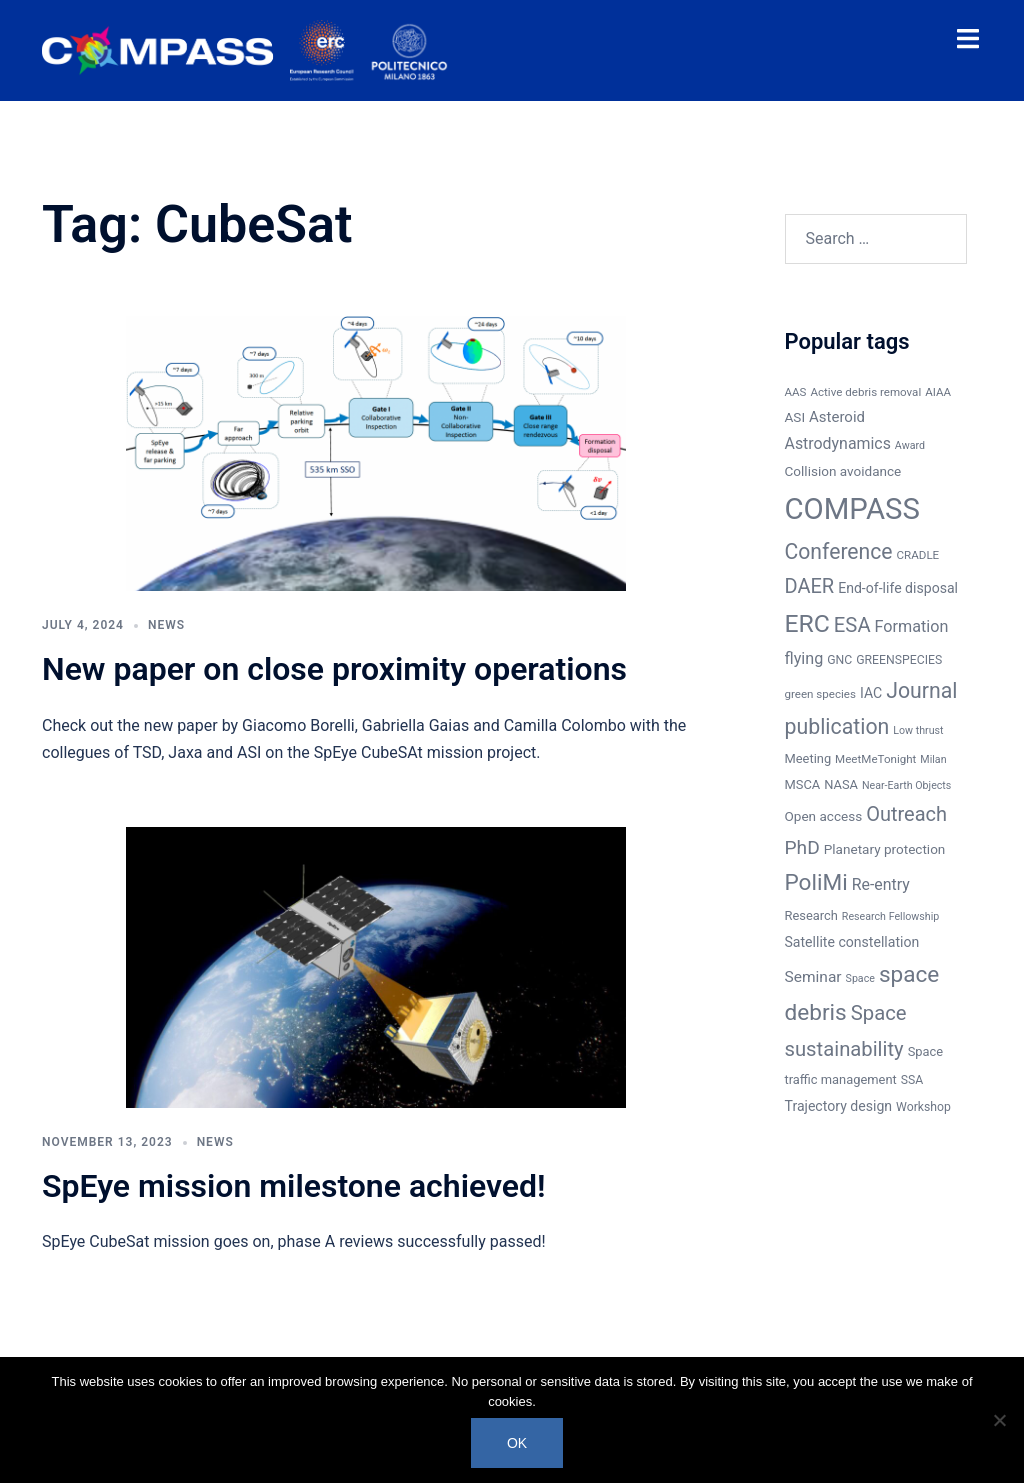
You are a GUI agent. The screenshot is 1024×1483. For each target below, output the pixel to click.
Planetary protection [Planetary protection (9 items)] (885, 849)
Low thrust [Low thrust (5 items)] (918, 730)
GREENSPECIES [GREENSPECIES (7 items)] (899, 660)
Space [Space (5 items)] (860, 978)
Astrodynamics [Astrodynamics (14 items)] (838, 443)
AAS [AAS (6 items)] (796, 392)
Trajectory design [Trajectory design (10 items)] (839, 1106)
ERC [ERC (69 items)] (807, 623)
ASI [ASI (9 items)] (795, 417)
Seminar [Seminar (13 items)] (813, 977)
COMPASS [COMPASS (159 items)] (852, 509)
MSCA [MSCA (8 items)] (803, 784)
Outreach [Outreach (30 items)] (906, 814)
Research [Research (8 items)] (811, 915)
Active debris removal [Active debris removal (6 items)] (865, 392)
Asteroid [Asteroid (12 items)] (837, 417)
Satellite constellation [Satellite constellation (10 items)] (852, 942)
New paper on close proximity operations (334, 669)
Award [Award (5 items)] (910, 445)
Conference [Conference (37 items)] (839, 551)
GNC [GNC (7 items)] (839, 660)
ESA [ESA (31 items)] (852, 625)
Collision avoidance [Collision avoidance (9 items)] (843, 471)
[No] (999, 1420)
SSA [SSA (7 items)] (912, 1080)
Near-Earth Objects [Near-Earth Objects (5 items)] (906, 785)
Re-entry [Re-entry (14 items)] (881, 884)
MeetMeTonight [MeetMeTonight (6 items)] (875, 759)
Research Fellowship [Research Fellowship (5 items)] (890, 916)
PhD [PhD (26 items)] (802, 847)
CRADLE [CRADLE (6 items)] (918, 555)
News (166, 625)
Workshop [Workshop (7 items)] (923, 1107)
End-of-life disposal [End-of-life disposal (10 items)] (898, 588)
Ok (517, 1443)
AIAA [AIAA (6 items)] (938, 392)
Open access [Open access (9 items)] (824, 816)
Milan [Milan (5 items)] (933, 759)
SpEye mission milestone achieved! (294, 1186)
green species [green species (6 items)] (820, 694)
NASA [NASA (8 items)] (841, 784)
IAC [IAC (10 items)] (871, 693)
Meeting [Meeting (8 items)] (808, 758)
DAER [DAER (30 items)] (810, 586)
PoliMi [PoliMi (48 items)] (816, 882)
